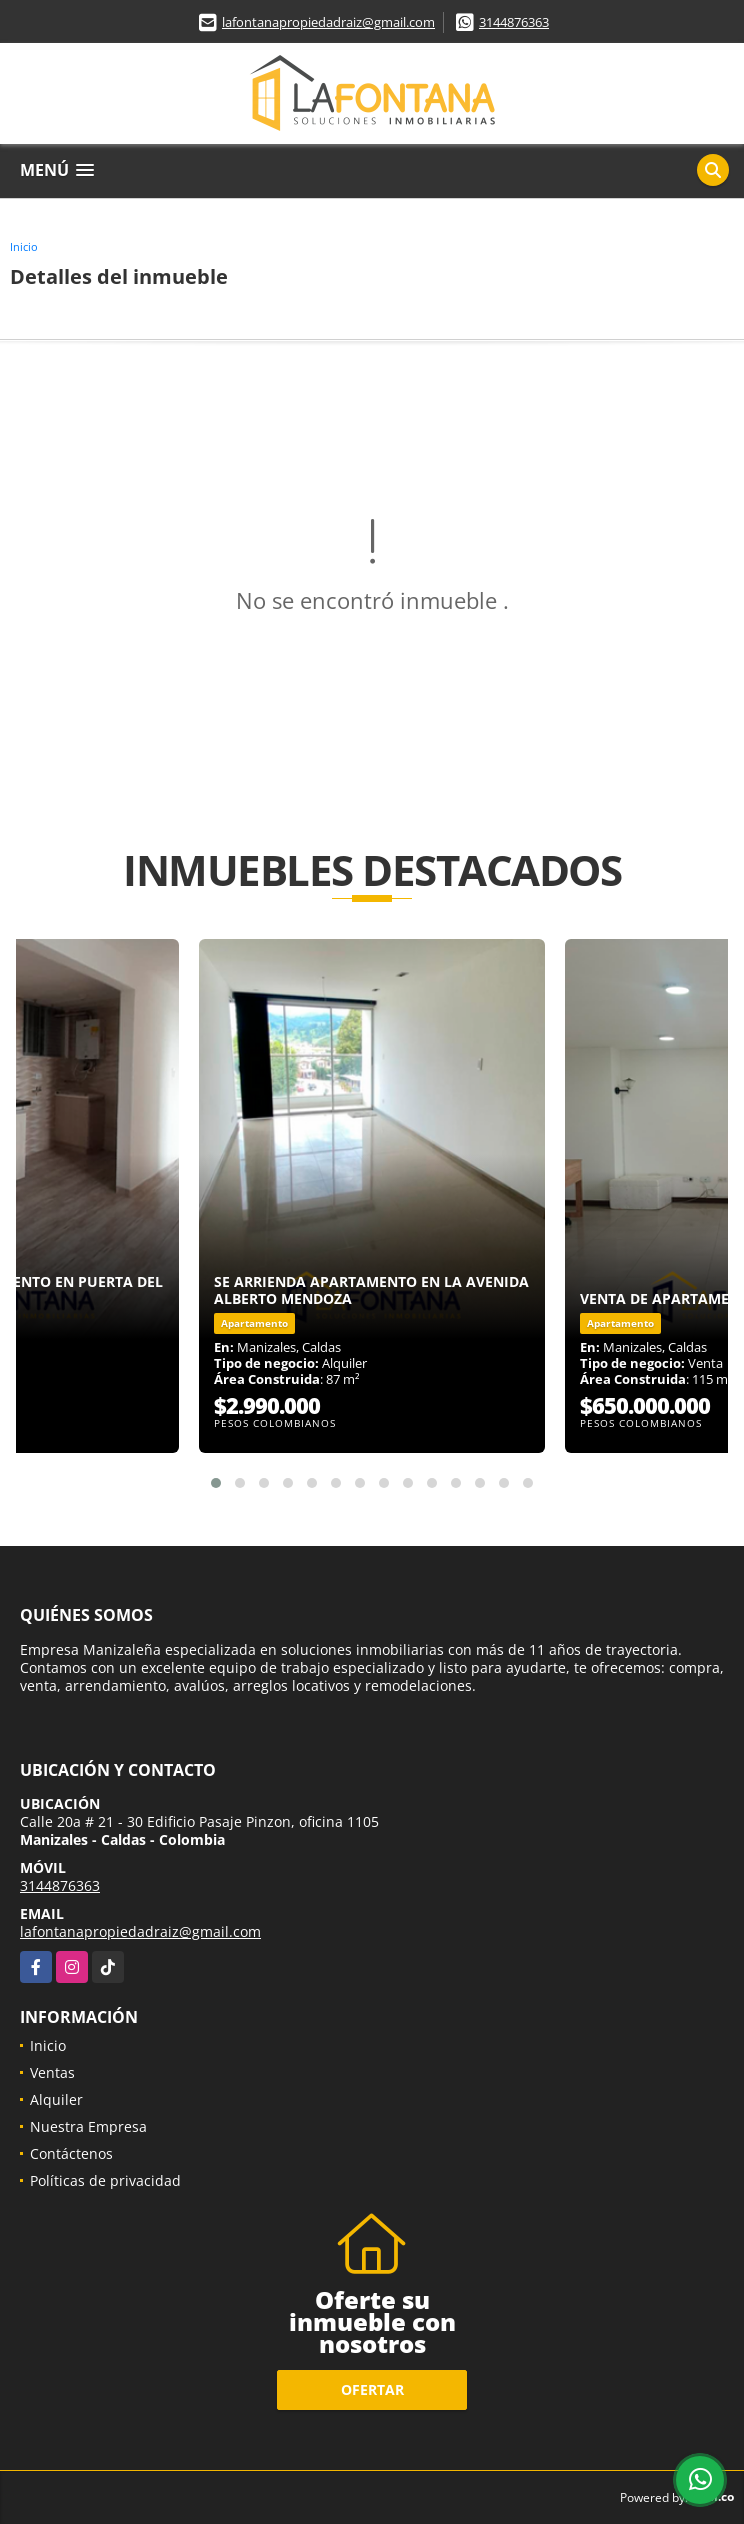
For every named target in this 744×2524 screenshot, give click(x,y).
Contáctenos (71, 2153)
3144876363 (514, 22)
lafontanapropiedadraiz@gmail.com (328, 22)
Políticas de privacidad (105, 2180)
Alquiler (56, 2099)
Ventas (52, 2072)
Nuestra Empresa (88, 2126)
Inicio (24, 246)
